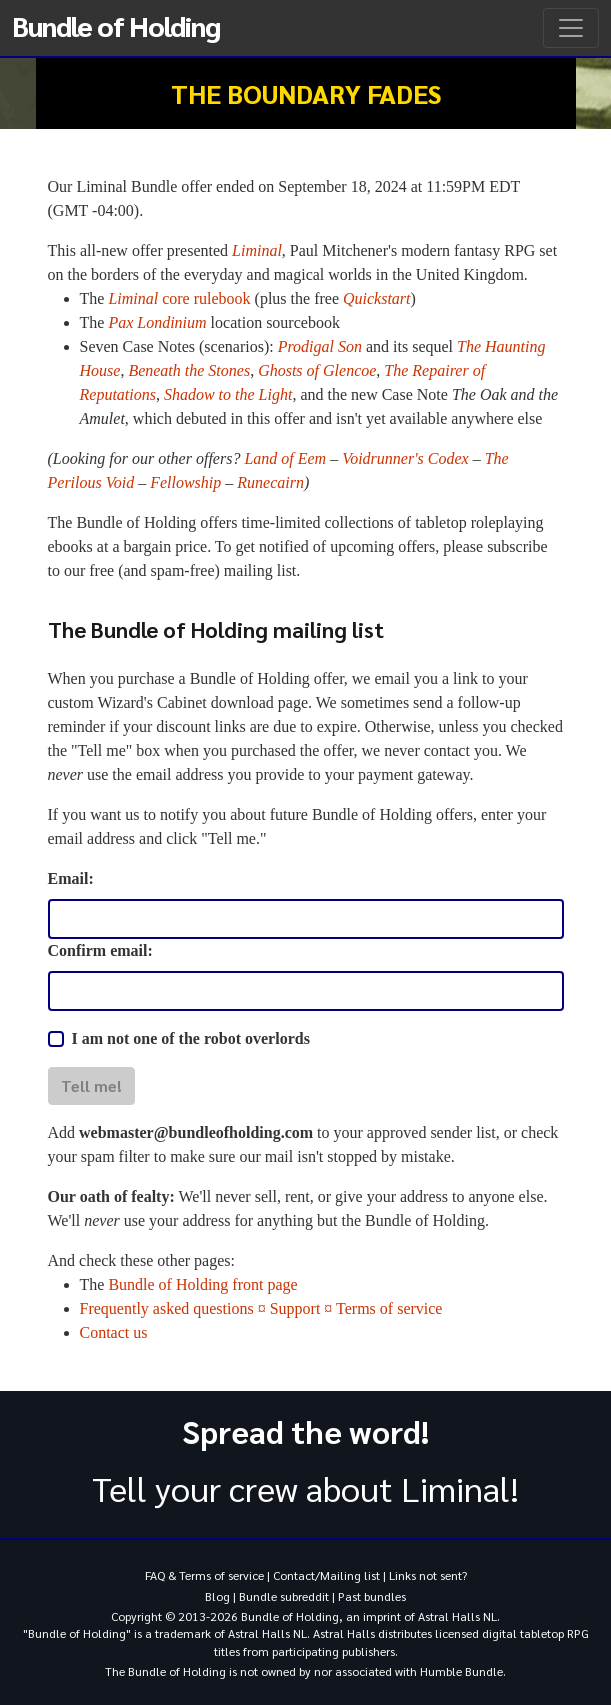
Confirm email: (100, 950)
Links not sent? (428, 1575)
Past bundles (372, 1596)
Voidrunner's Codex (405, 458)
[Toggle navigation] (571, 28)
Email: (71, 878)
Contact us (114, 1332)
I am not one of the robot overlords (191, 1038)
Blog (217, 1596)
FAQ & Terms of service (204, 1575)
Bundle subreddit (284, 1596)
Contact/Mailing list (326, 1575)
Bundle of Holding (116, 25)
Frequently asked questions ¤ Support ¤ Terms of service (261, 1308)
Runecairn (270, 482)
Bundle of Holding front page (202, 1284)
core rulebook (179, 298)
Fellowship (185, 482)
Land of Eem (285, 458)
